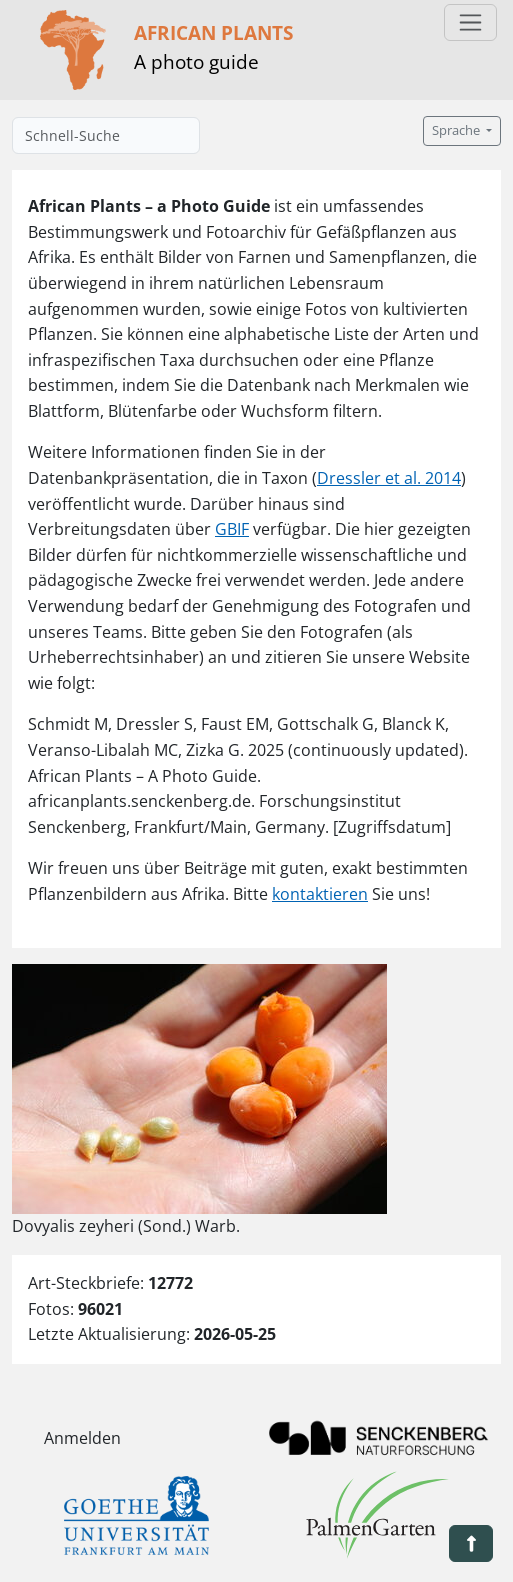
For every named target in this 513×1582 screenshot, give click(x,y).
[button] (471, 1543)
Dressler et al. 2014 (389, 478)
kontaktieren (320, 894)
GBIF (232, 529)
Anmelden (82, 1438)
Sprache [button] (457, 130)
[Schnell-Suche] (106, 135)
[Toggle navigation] (470, 22)
